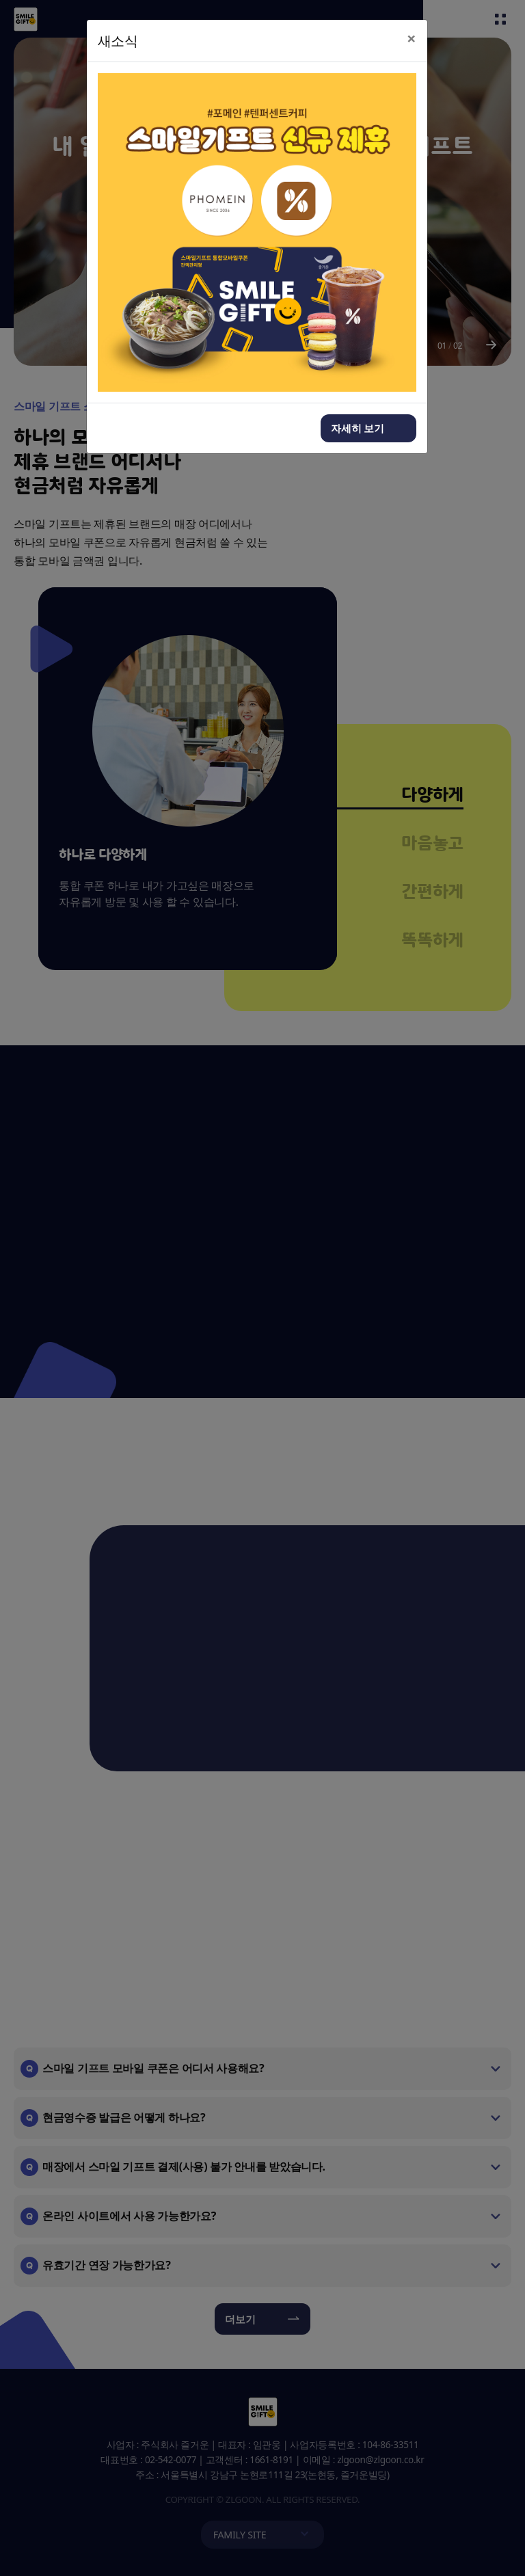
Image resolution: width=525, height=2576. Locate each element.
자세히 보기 (358, 428)
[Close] (411, 39)
